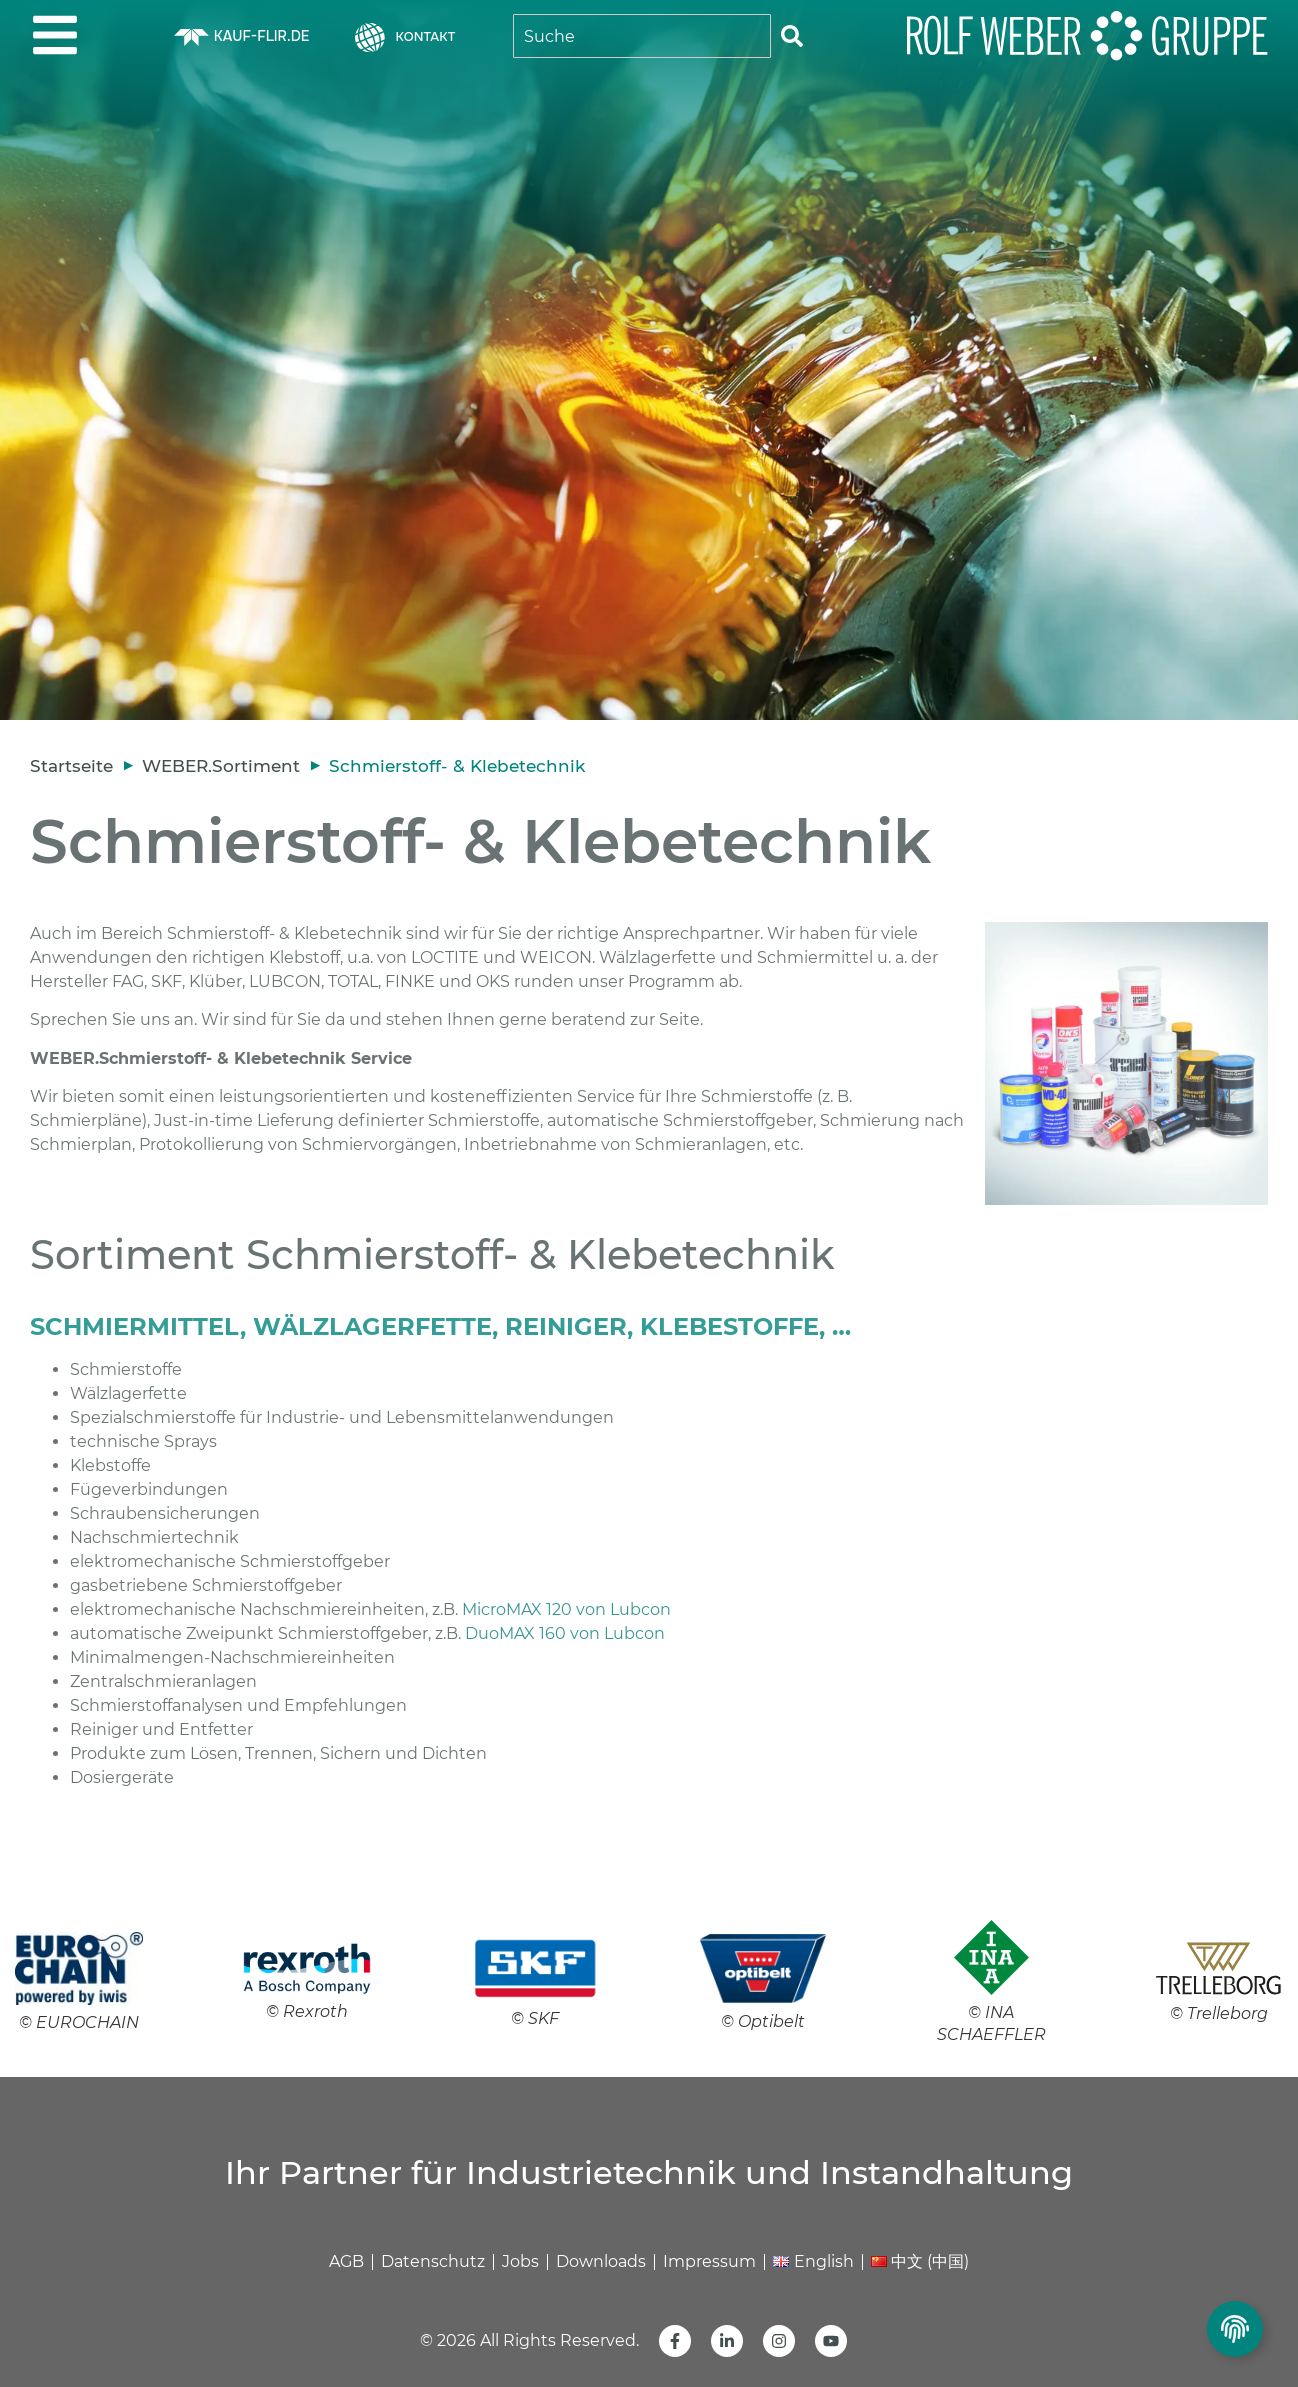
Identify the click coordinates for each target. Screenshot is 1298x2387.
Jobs (520, 2261)
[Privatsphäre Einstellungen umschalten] (1235, 2329)
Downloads (601, 2261)
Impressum (709, 2261)
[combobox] (642, 36)
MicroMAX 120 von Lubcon (566, 1609)
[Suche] (792, 36)
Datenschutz (433, 2261)
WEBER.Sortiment (221, 766)
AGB (346, 2261)
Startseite (71, 766)
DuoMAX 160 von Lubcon (565, 1633)
